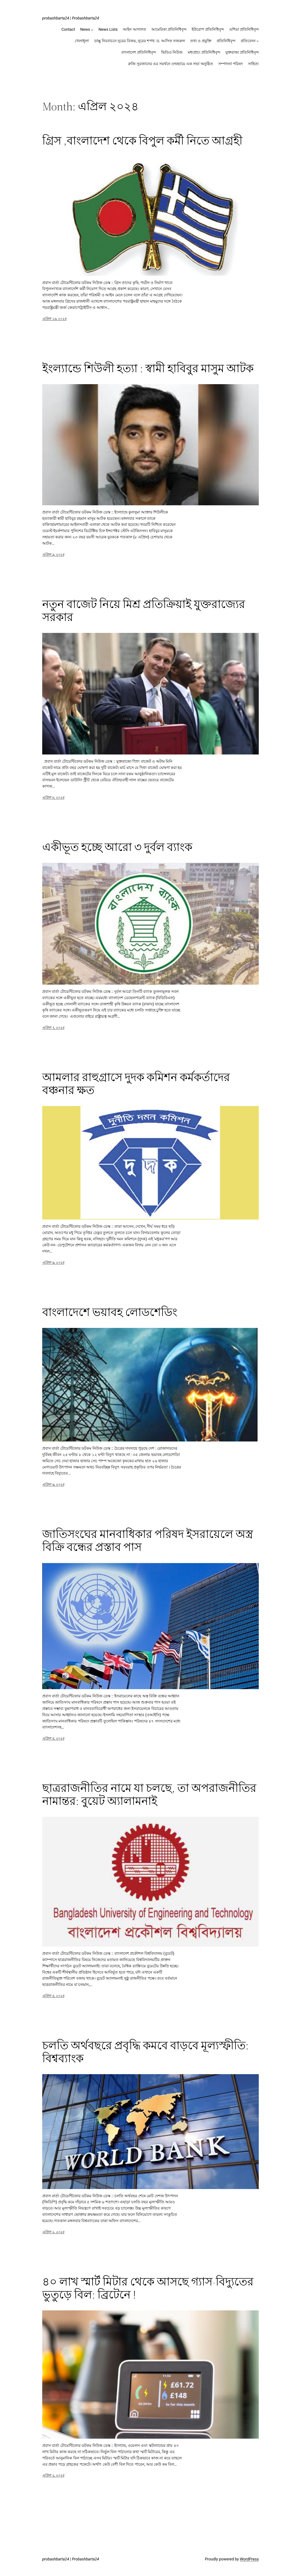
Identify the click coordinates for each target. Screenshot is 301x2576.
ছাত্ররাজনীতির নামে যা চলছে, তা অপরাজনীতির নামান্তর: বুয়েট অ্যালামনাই (149, 1794)
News (85, 29)
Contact (68, 29)
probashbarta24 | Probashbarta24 (70, 18)
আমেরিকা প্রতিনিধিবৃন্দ (168, 29)
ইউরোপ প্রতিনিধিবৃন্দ (208, 29)
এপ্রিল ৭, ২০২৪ (53, 1028)
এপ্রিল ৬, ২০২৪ (53, 1262)
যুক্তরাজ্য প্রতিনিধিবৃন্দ (242, 52)
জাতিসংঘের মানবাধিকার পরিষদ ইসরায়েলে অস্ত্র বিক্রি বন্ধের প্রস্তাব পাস (147, 1541)
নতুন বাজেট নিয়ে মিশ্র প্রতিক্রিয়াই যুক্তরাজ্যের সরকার (143, 611)
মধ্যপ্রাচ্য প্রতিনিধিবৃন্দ (204, 52)
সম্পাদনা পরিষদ (230, 63)
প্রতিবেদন (248, 41)
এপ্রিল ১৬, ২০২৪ (54, 319)
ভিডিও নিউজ (172, 52)
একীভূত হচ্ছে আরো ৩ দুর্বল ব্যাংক (117, 847)
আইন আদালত (134, 29)
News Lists (108, 29)
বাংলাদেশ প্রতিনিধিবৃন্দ (138, 52)
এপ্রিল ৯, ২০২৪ (53, 554)
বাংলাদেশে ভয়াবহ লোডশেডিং (109, 1312)
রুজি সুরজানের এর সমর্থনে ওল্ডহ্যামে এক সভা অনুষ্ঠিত (170, 63)
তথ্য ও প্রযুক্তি (200, 41)
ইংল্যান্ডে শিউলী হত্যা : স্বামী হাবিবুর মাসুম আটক (148, 368)
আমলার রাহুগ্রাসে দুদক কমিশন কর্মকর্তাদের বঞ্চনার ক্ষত (136, 1084)
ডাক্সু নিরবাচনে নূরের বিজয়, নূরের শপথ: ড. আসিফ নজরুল (139, 41)
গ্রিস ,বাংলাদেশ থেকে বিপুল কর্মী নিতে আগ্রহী (142, 140)
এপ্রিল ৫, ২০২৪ (53, 1738)
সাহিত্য (253, 63)
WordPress (249, 2559)
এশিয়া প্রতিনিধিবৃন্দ (244, 29)
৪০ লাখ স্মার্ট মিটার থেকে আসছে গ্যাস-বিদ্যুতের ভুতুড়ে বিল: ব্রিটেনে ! (148, 2288)
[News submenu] (92, 29)
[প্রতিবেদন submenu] (257, 41)
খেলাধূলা (82, 41)
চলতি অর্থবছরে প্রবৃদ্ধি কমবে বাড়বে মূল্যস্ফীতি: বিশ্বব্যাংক (145, 2052)
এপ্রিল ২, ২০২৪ (53, 2232)
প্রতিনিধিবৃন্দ (226, 41)
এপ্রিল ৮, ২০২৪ (53, 797)
